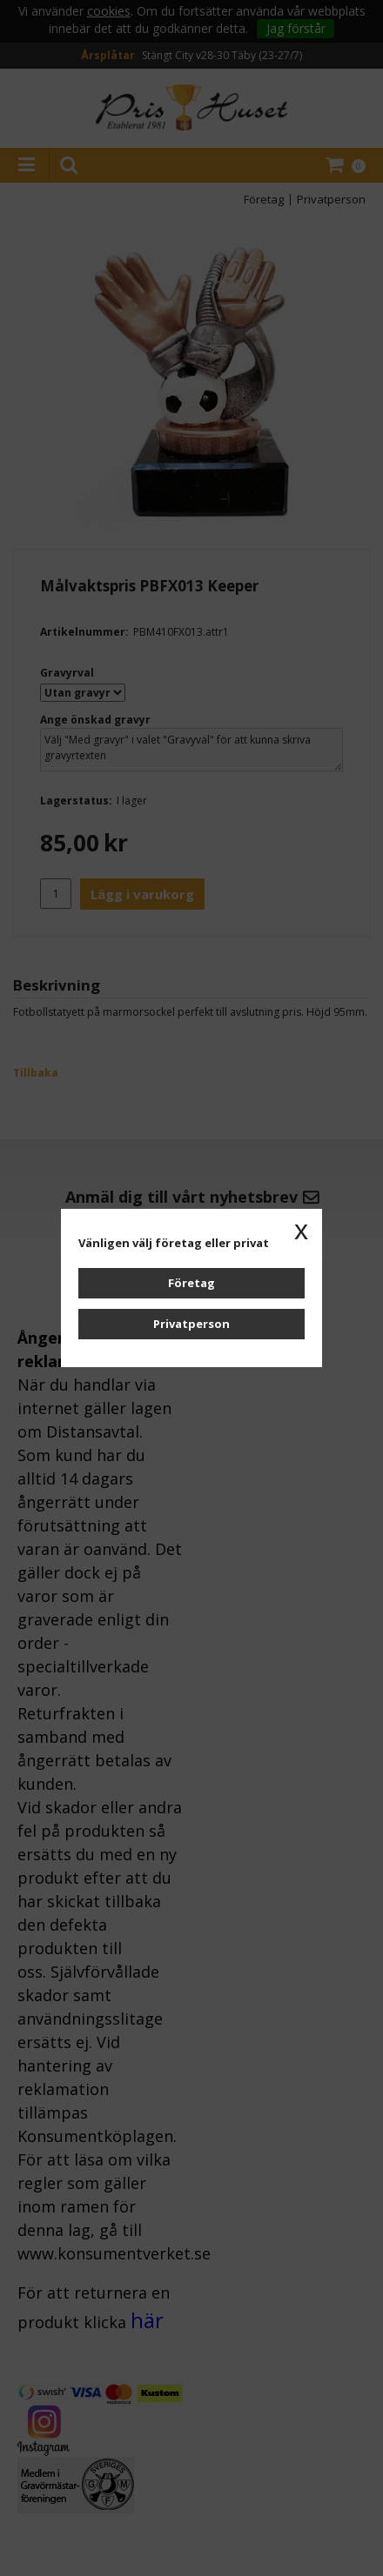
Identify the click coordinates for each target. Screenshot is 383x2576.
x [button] (301, 1229)
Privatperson (191, 1323)
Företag (191, 1283)
